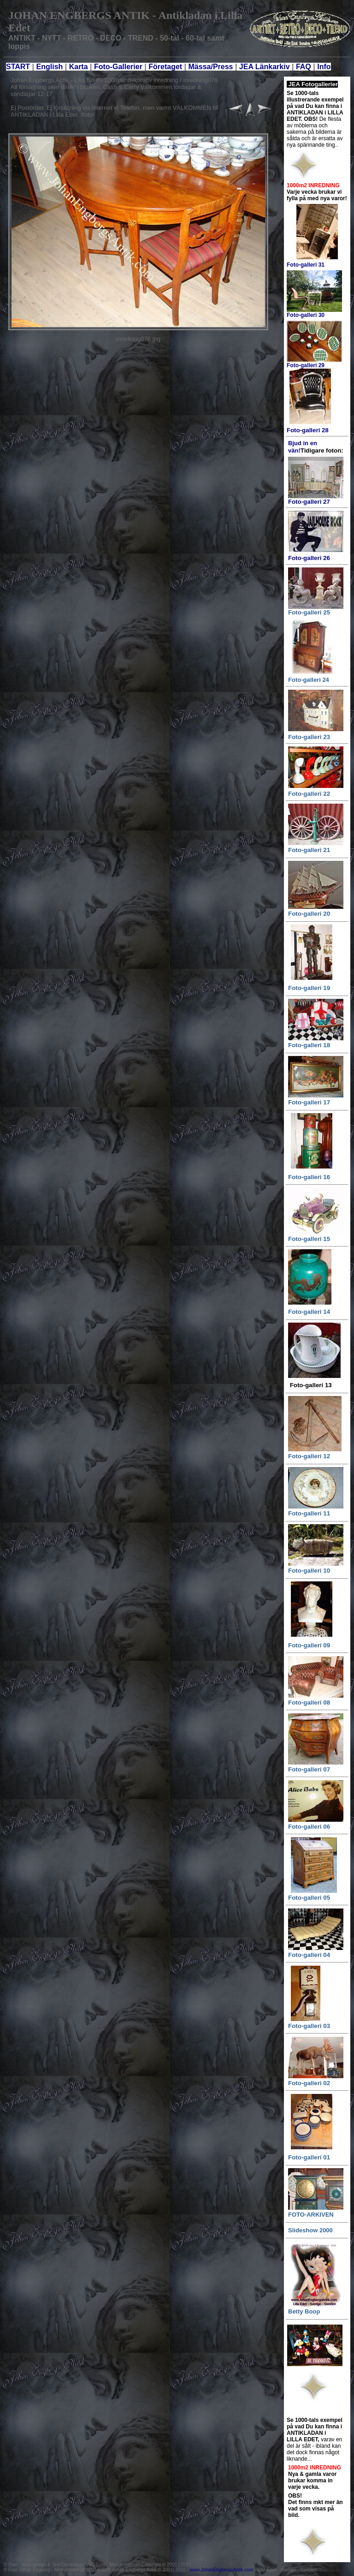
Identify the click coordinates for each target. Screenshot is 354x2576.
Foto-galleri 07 (309, 1769)
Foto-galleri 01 (309, 2157)
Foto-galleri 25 (309, 612)
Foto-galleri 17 (309, 1102)
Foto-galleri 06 (309, 1826)
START (18, 67)
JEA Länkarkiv (264, 67)
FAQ (303, 67)
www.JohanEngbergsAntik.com (222, 2569)
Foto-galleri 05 (309, 1897)
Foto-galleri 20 (309, 913)
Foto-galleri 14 (309, 1311)
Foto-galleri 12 (309, 1456)
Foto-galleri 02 (309, 2083)
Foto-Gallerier (119, 67)
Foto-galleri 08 (309, 1702)
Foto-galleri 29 (305, 365)
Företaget (165, 67)
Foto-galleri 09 (309, 1645)
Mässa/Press (211, 67)
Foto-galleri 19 (309, 987)
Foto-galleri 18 (309, 1045)
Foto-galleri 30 (305, 315)
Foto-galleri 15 (309, 1238)
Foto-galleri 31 (305, 265)
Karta (78, 67)
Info (323, 67)
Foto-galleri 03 (309, 2025)
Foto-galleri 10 (309, 1570)
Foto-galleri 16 (309, 1177)
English (49, 67)
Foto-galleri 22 (309, 793)
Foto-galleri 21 (309, 850)
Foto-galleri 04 (309, 1954)
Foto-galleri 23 (309, 736)
